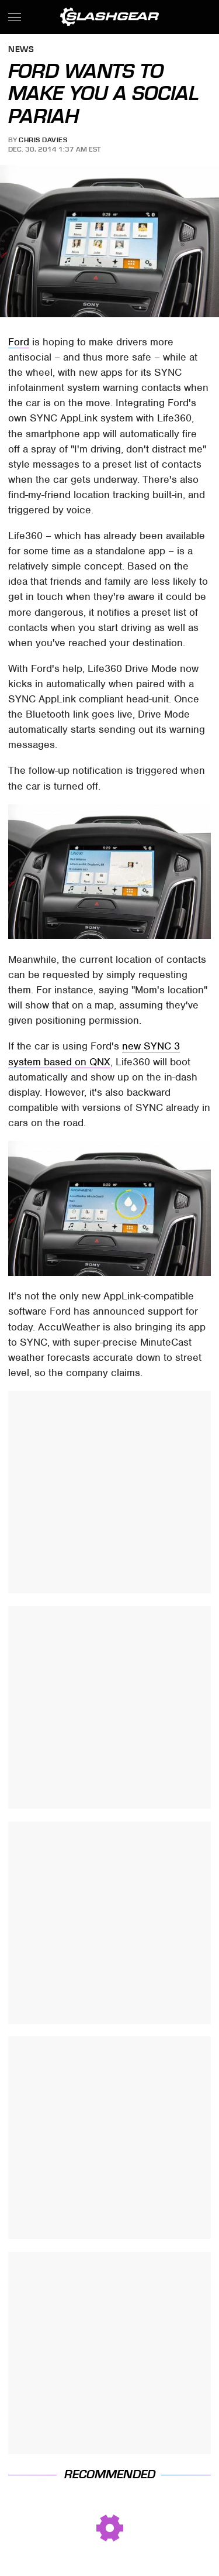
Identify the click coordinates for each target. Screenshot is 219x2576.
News (21, 50)
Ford (18, 341)
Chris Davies (43, 140)
